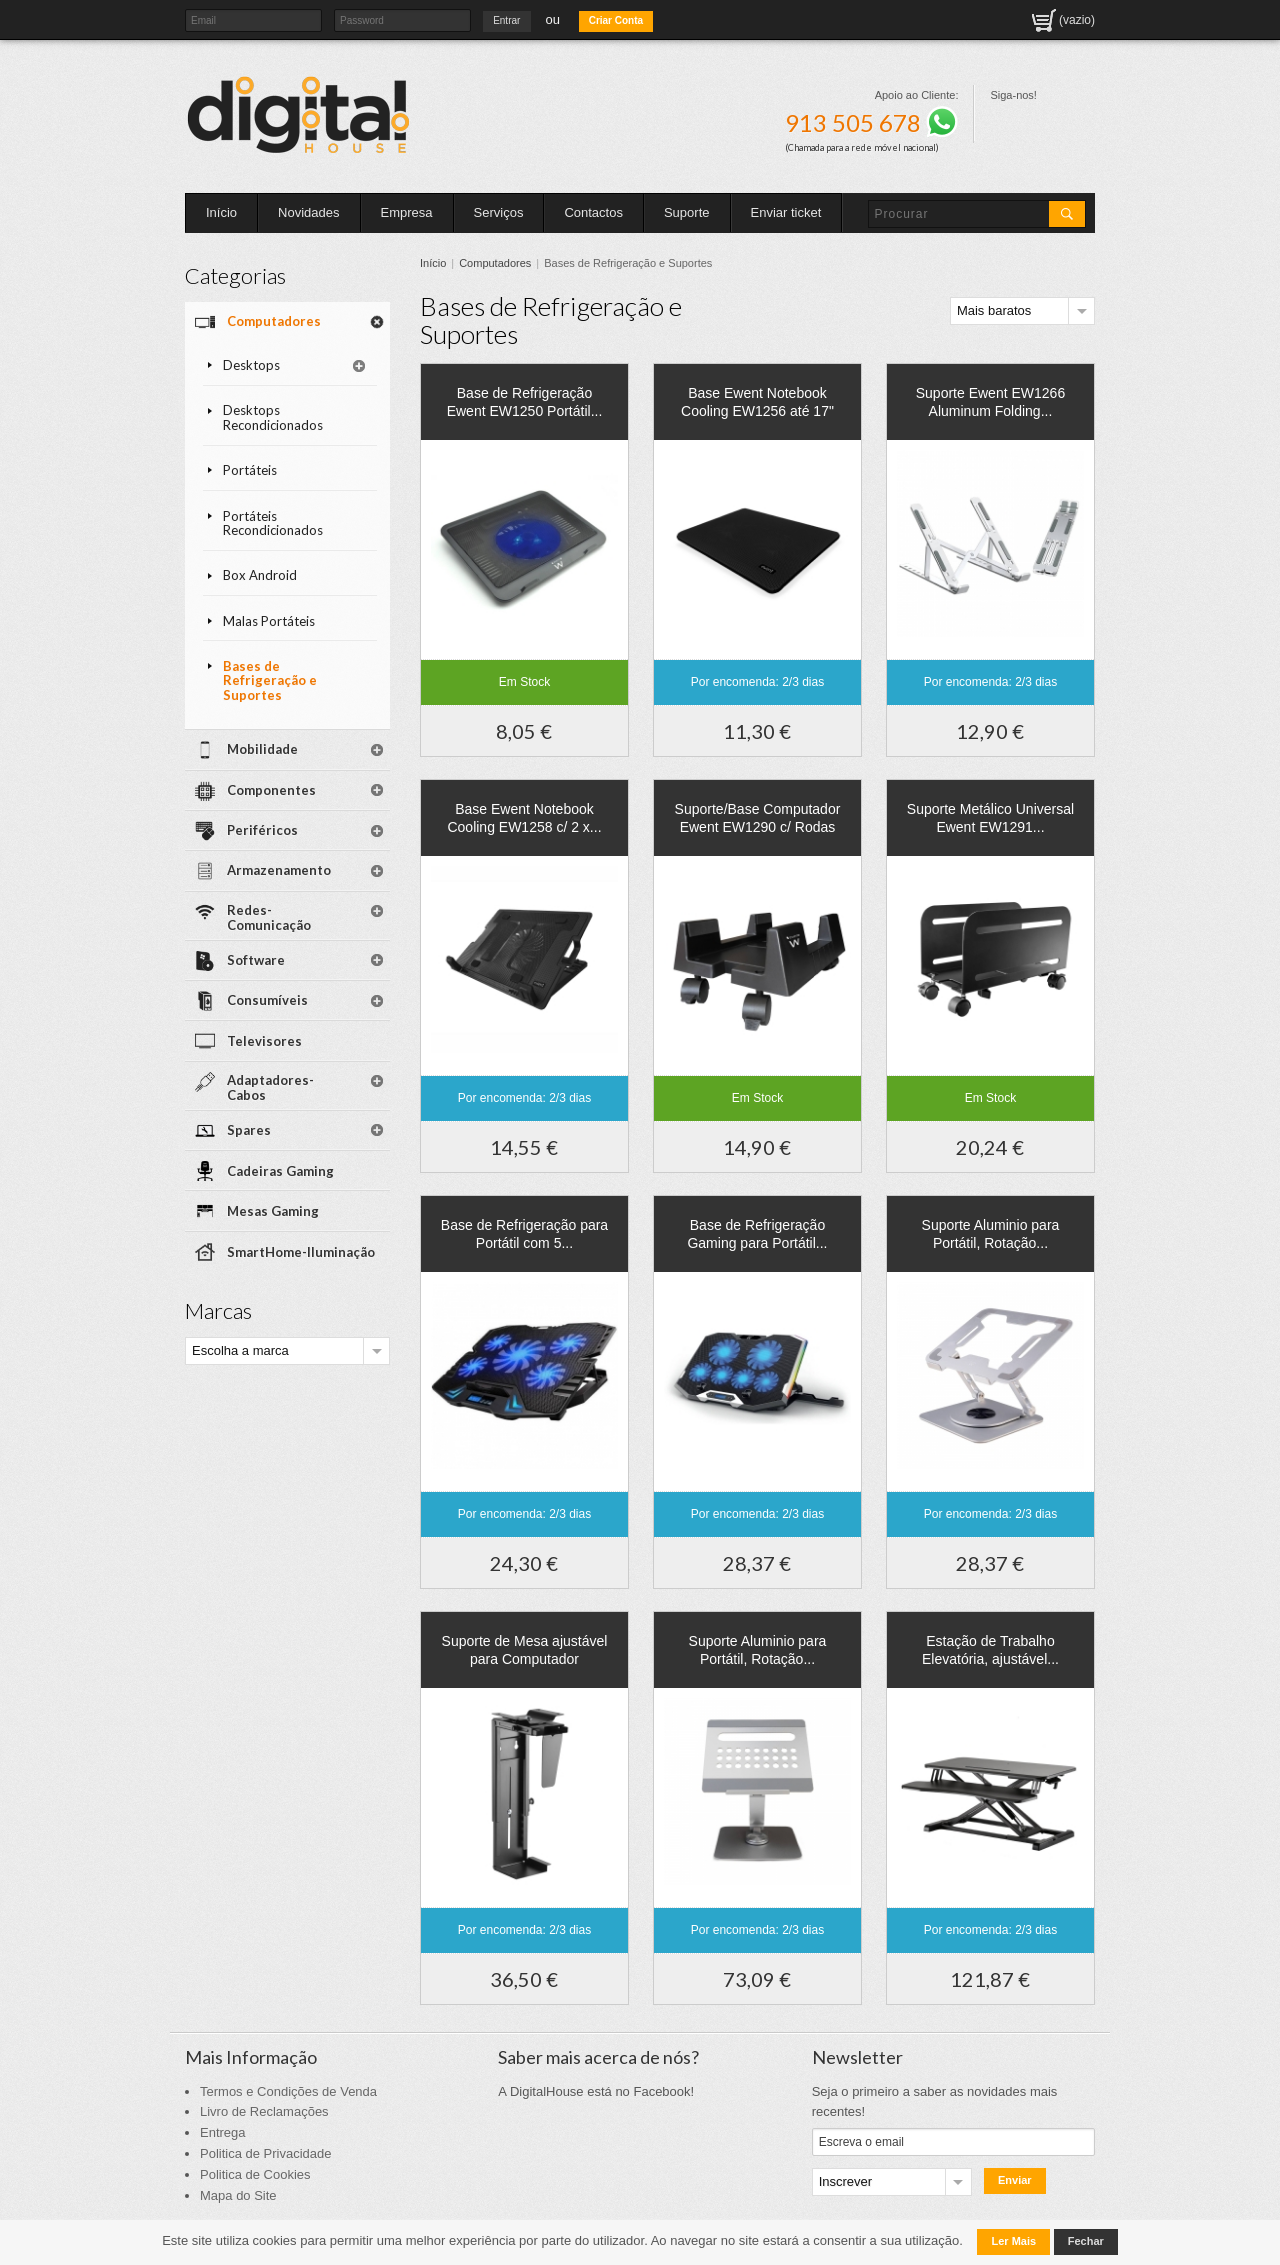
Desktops (251, 365)
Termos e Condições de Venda (288, 2091)
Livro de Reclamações (264, 2111)
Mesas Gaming (273, 1211)
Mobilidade (262, 749)
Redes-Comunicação (269, 917)
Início (221, 212)
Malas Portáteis (269, 621)
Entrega (223, 2132)
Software (256, 960)
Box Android (260, 575)
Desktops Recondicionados (273, 417)
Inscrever (845, 2181)
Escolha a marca (240, 1350)
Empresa (407, 212)
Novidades (308, 212)
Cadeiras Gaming (280, 1171)
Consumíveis (267, 1000)
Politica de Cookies (255, 2174)
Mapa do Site (238, 2195)
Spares (249, 1130)
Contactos (593, 212)
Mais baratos (994, 310)
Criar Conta (616, 20)
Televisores (264, 1041)
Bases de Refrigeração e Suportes (270, 680)
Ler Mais (1013, 2241)
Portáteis (250, 470)
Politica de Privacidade (266, 2153)
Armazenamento (279, 870)
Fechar (1086, 2241)
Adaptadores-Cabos (270, 1087)
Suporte (687, 212)
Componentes (271, 790)
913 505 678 (871, 122)
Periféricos (262, 830)
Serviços (499, 212)
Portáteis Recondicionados (273, 523)
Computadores (495, 263)
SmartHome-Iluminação (301, 1252)
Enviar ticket (786, 212)
